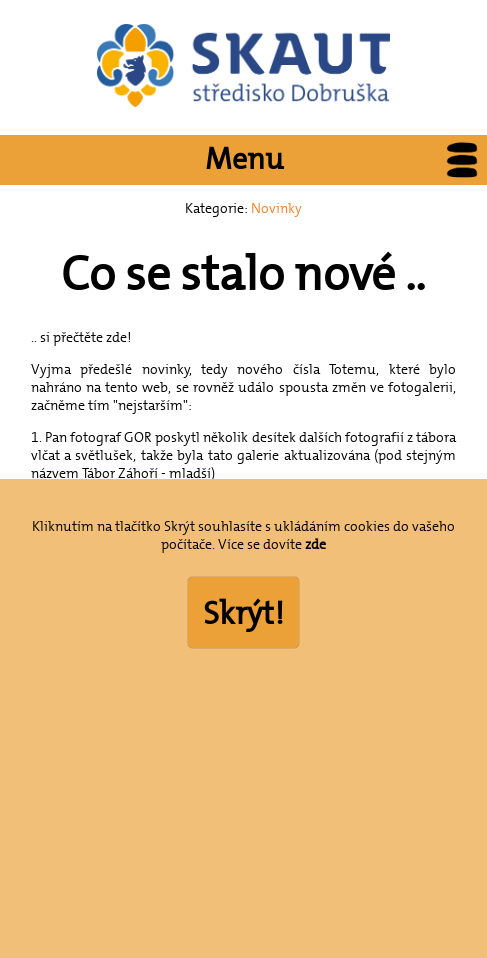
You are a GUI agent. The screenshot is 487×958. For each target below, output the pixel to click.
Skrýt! (243, 613)
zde (315, 544)
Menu (346, 160)
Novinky (276, 208)
